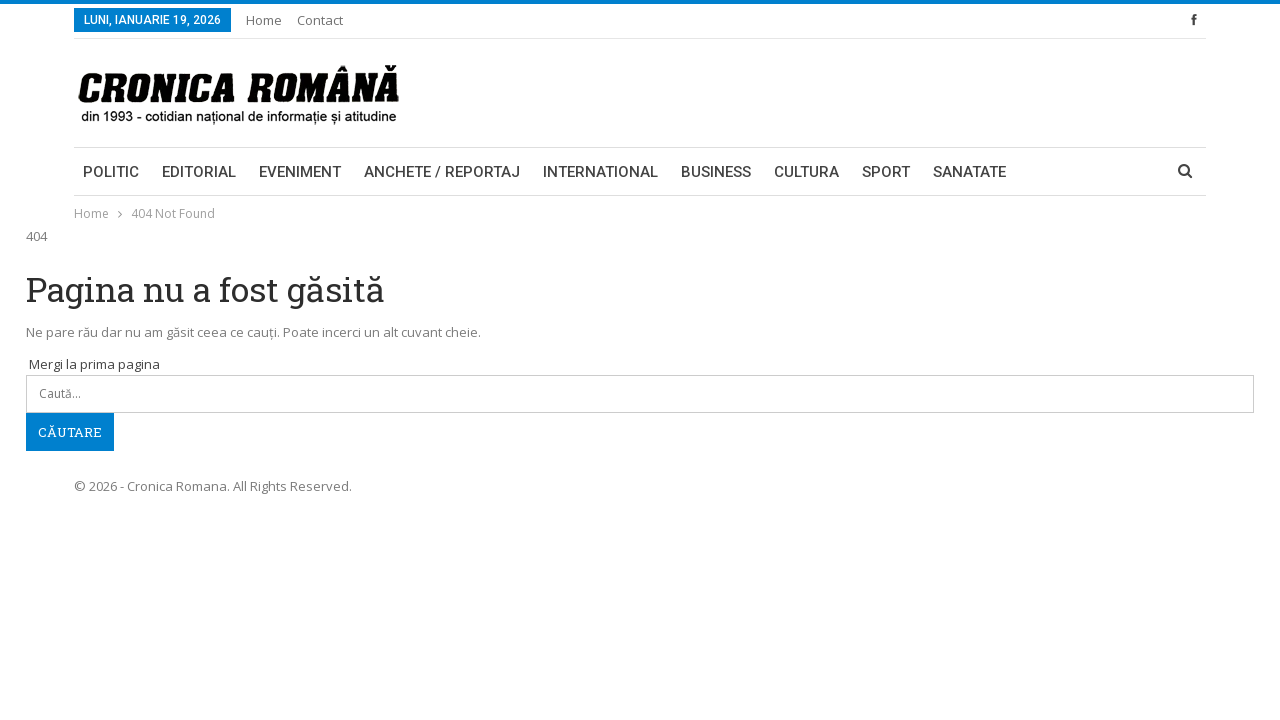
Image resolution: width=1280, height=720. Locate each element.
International (600, 172)
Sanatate (969, 172)
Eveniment (300, 172)
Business (716, 172)
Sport (886, 172)
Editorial (199, 172)
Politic (111, 172)
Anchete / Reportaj (442, 172)
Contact (320, 20)
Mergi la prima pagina (93, 364)
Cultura (806, 172)
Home (264, 20)
